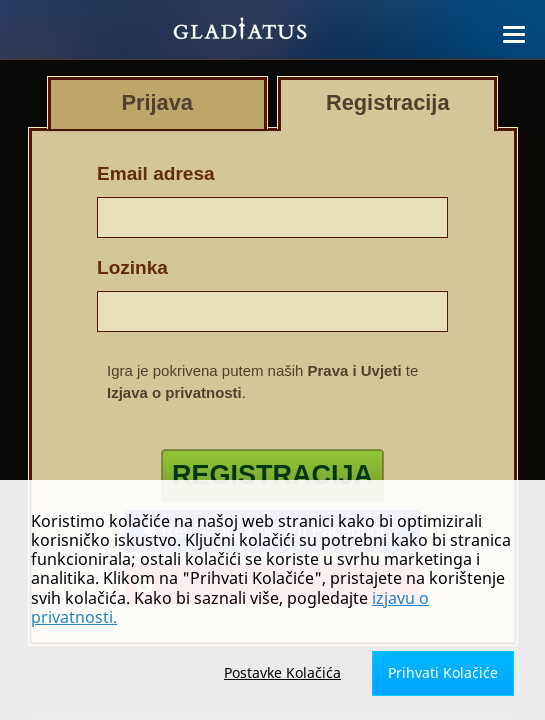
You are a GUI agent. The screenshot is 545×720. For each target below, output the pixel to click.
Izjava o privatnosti (174, 392)
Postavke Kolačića (282, 672)
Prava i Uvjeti (355, 370)
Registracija (272, 475)
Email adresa (156, 173)
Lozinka (132, 267)
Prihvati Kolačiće (443, 672)
